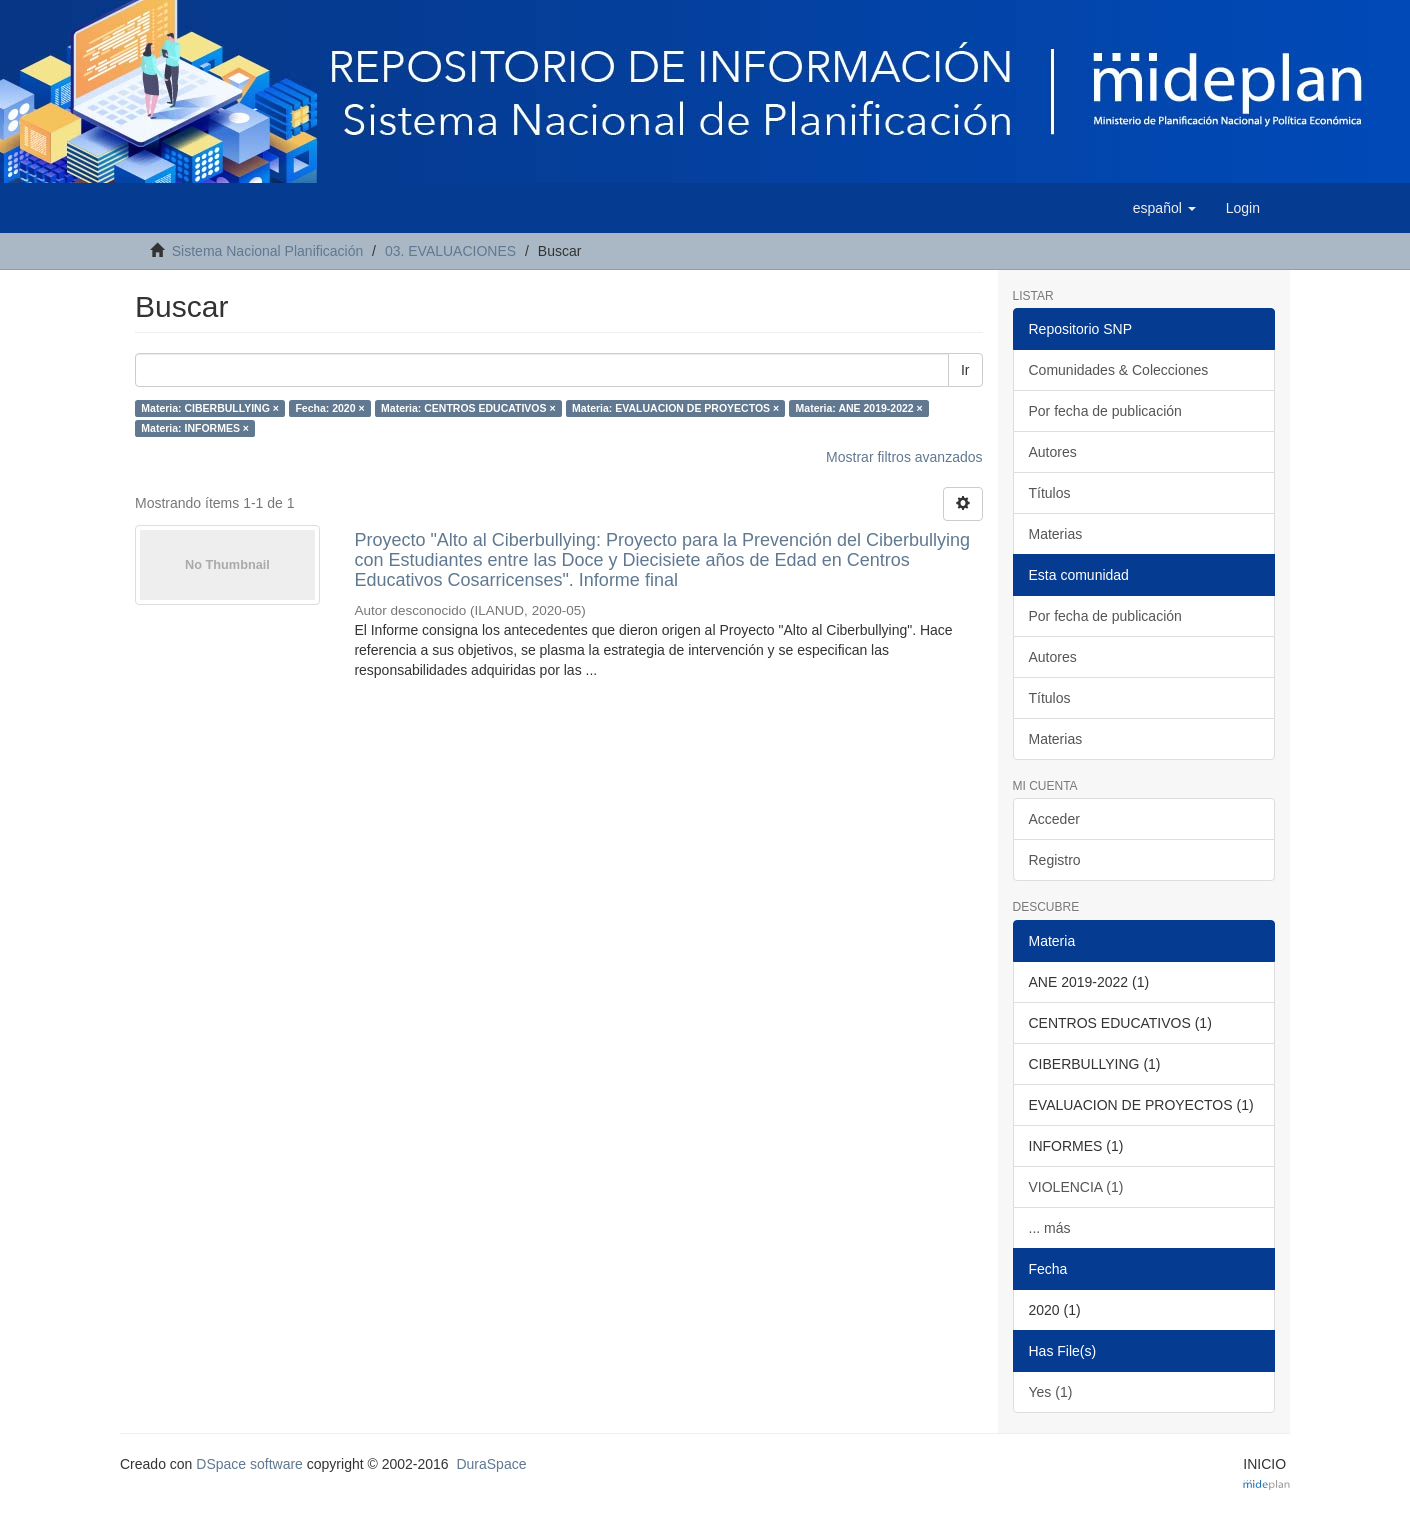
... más (1050, 1228)
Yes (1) (1051, 1392)
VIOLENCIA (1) (1076, 1187)
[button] (1164, 208)
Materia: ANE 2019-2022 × (859, 408)
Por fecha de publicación (1105, 411)
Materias (1056, 534)
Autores (1053, 452)
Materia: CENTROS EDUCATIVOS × (468, 408)
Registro (1055, 860)
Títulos (1050, 493)
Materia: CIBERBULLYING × (210, 408)
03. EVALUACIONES (450, 251)
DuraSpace (491, 1464)
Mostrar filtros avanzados (904, 457)
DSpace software (249, 1464)
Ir (965, 370)
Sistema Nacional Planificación (267, 251)
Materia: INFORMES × (195, 428)
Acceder (1054, 819)
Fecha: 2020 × (329, 408)
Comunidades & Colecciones (1119, 370)
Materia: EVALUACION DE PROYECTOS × (675, 408)
